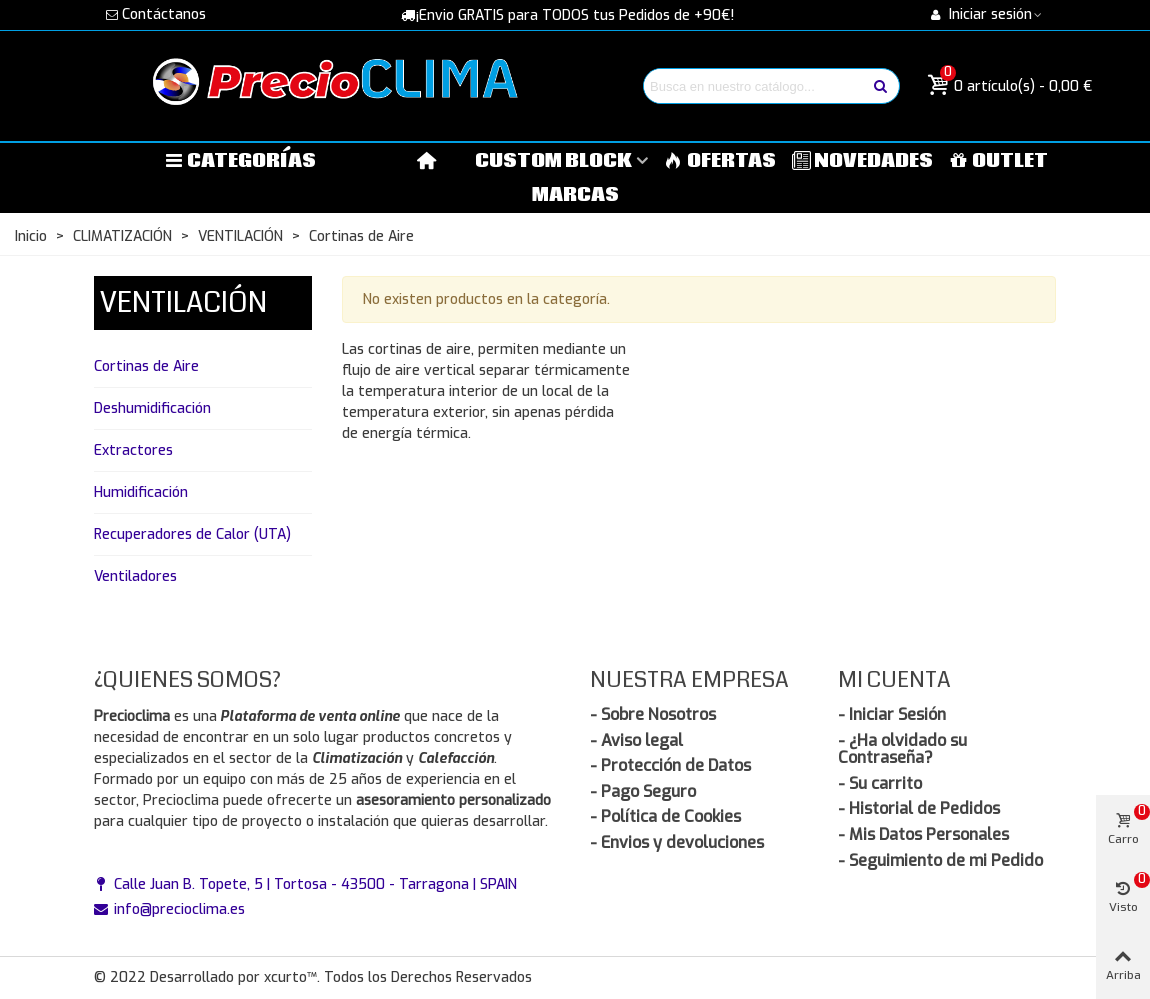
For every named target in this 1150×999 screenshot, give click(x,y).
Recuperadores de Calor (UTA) (192, 534)
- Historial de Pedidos (919, 808)
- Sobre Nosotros (653, 714)
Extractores (133, 450)
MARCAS (575, 195)
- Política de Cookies (665, 816)
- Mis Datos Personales (923, 834)
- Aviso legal (636, 740)
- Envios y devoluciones (677, 842)
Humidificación (141, 492)
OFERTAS (720, 161)
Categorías (240, 161)
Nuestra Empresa (689, 679)
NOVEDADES (863, 161)
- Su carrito (880, 783)
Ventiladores (135, 576)
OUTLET (998, 161)
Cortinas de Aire (146, 366)
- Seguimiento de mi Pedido (940, 860)
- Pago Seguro (643, 791)
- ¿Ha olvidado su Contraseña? (902, 749)
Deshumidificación (152, 408)
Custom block (553, 161)
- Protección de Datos (670, 765)
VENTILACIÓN (183, 303)
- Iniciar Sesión (892, 714)
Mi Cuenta (894, 679)
